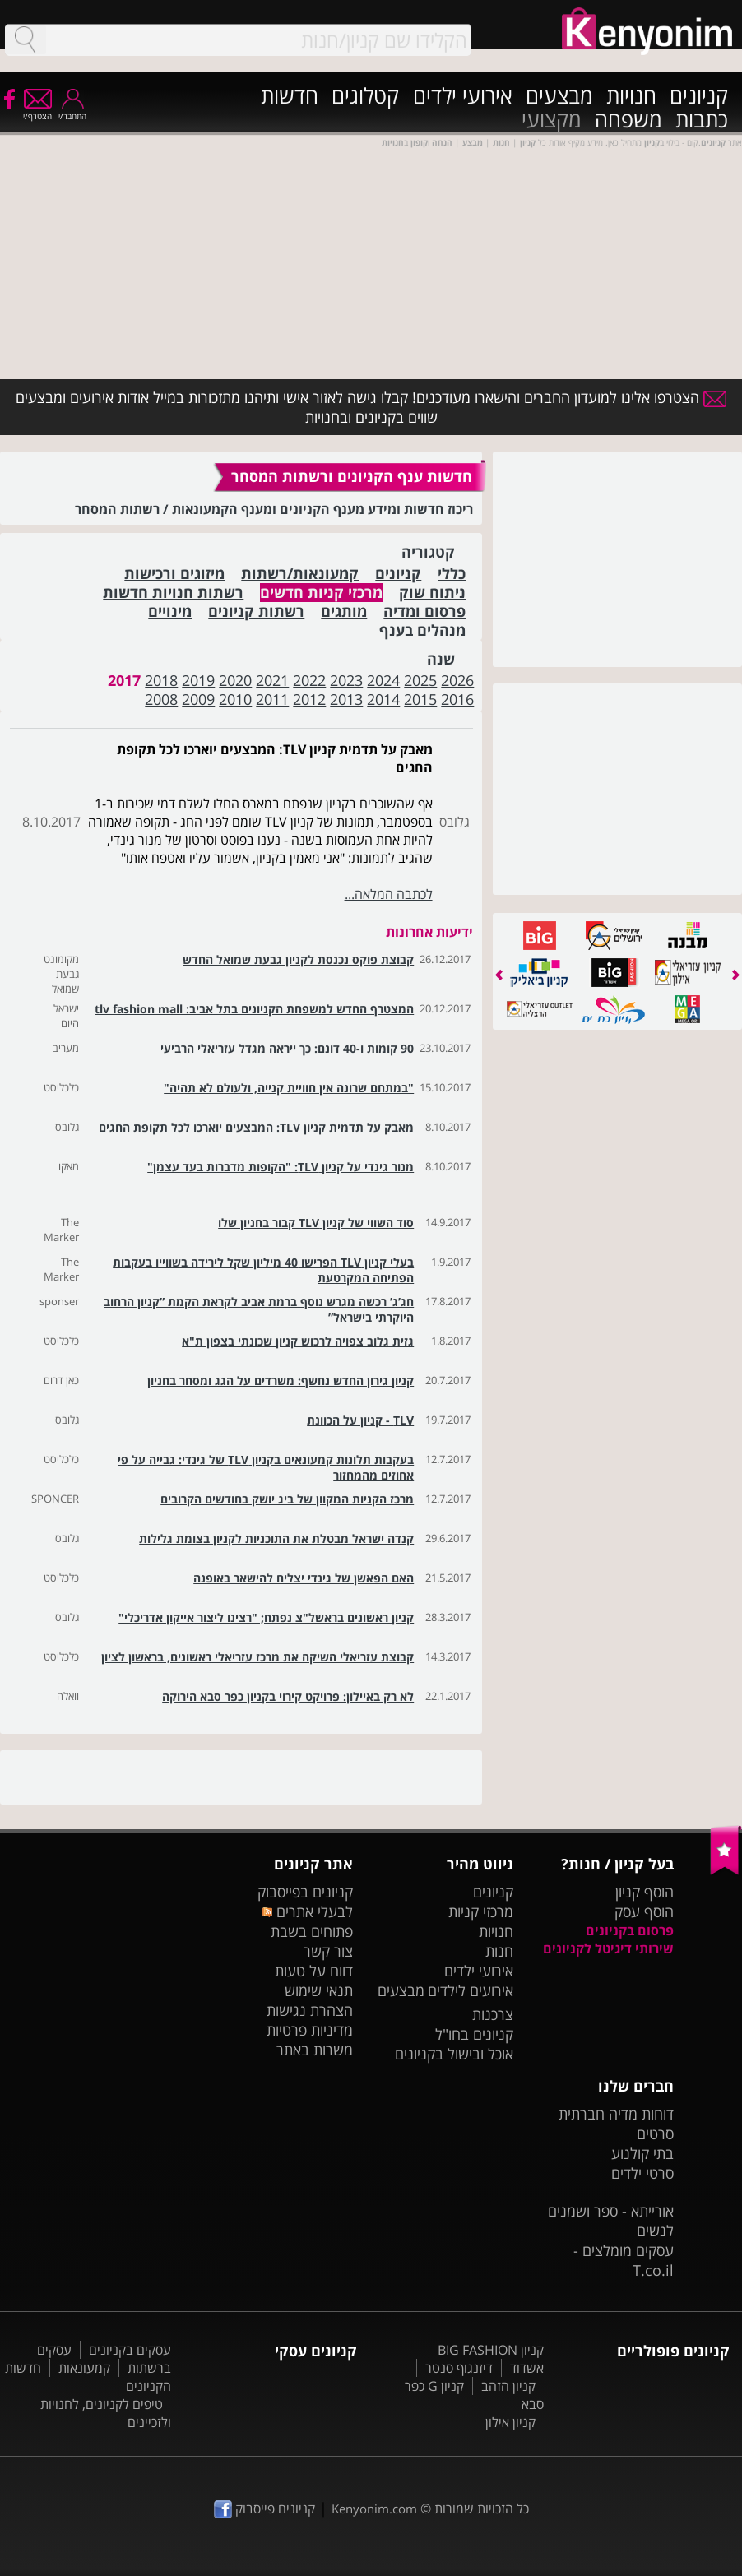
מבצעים (559, 97)
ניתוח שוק (432, 592)
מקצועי (552, 120)
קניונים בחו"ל (474, 2034)
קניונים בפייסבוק (305, 1892)
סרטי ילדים (642, 2173)
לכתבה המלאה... (389, 894)
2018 (161, 680)
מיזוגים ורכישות (174, 573)
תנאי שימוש (319, 1990)
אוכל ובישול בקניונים (454, 2054)
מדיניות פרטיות (310, 2030)
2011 (272, 699)
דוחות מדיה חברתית (616, 2114)
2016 (457, 699)
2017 (124, 680)
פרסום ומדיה (424, 611)
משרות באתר (314, 2049)
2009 (198, 699)
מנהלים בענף (422, 630)
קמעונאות (84, 2368)
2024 (383, 680)
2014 (383, 699)
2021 (272, 680)
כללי (452, 573)
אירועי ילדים (462, 97)
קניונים (699, 97)
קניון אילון (510, 2422)
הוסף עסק (644, 1911)
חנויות (631, 97)
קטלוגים (365, 97)
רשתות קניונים (256, 611)
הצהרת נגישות (310, 2010)
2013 (346, 699)
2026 (457, 680)
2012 (309, 699)
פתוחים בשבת (312, 1931)
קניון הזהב (508, 2386)
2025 (420, 680)
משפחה (628, 120)
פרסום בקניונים (630, 1930)
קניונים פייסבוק (264, 2509)
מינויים (170, 611)
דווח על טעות (314, 1971)
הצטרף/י (37, 111)
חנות (499, 1951)
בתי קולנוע (642, 2153)
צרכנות (492, 2014)
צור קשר (328, 1951)
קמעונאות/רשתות (300, 573)
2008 (161, 699)
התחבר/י (72, 111)
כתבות (701, 120)
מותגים (344, 611)
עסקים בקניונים (130, 2350)
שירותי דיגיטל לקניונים (608, 1948)
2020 (235, 680)
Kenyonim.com (374, 2508)
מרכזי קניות (480, 1911)
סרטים (655, 2133)
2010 (235, 699)
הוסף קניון (644, 1892)
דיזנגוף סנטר (459, 2368)
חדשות (289, 97)
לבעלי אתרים (307, 1911)
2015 (420, 699)
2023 (346, 680)
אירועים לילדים (470, 1990)
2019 (198, 680)
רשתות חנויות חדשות (173, 592)
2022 (309, 680)
